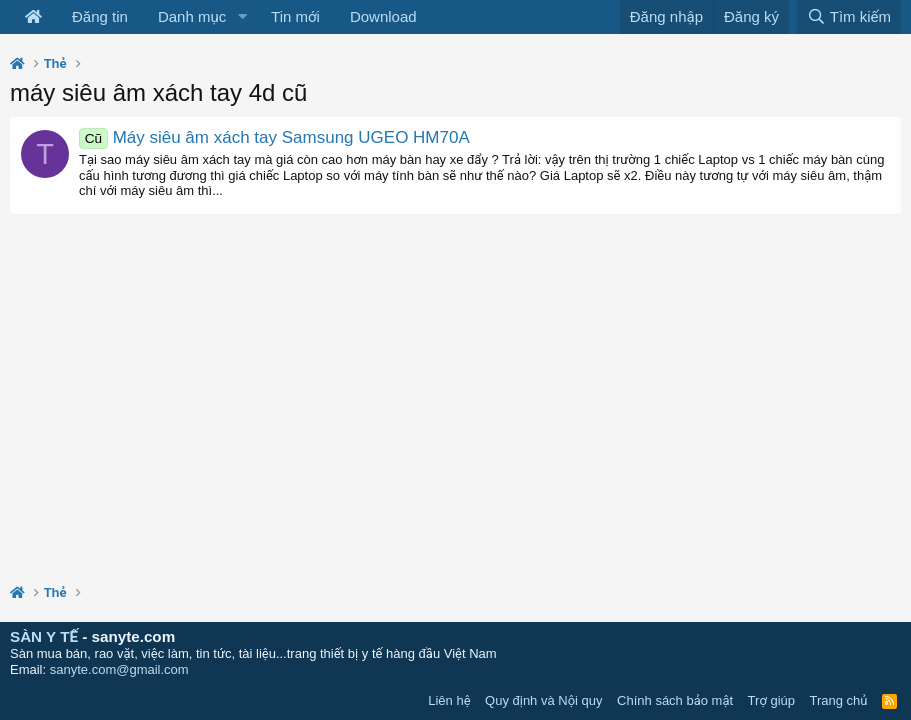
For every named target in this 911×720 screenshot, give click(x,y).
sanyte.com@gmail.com (119, 669)
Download (383, 16)
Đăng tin (100, 16)
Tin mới (295, 16)
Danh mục (192, 16)
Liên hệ (449, 700)
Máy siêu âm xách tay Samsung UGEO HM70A (274, 137)
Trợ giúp (771, 700)
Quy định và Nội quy (544, 700)
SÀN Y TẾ (44, 636)
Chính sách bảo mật (675, 700)
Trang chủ (839, 700)
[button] (242, 17)
